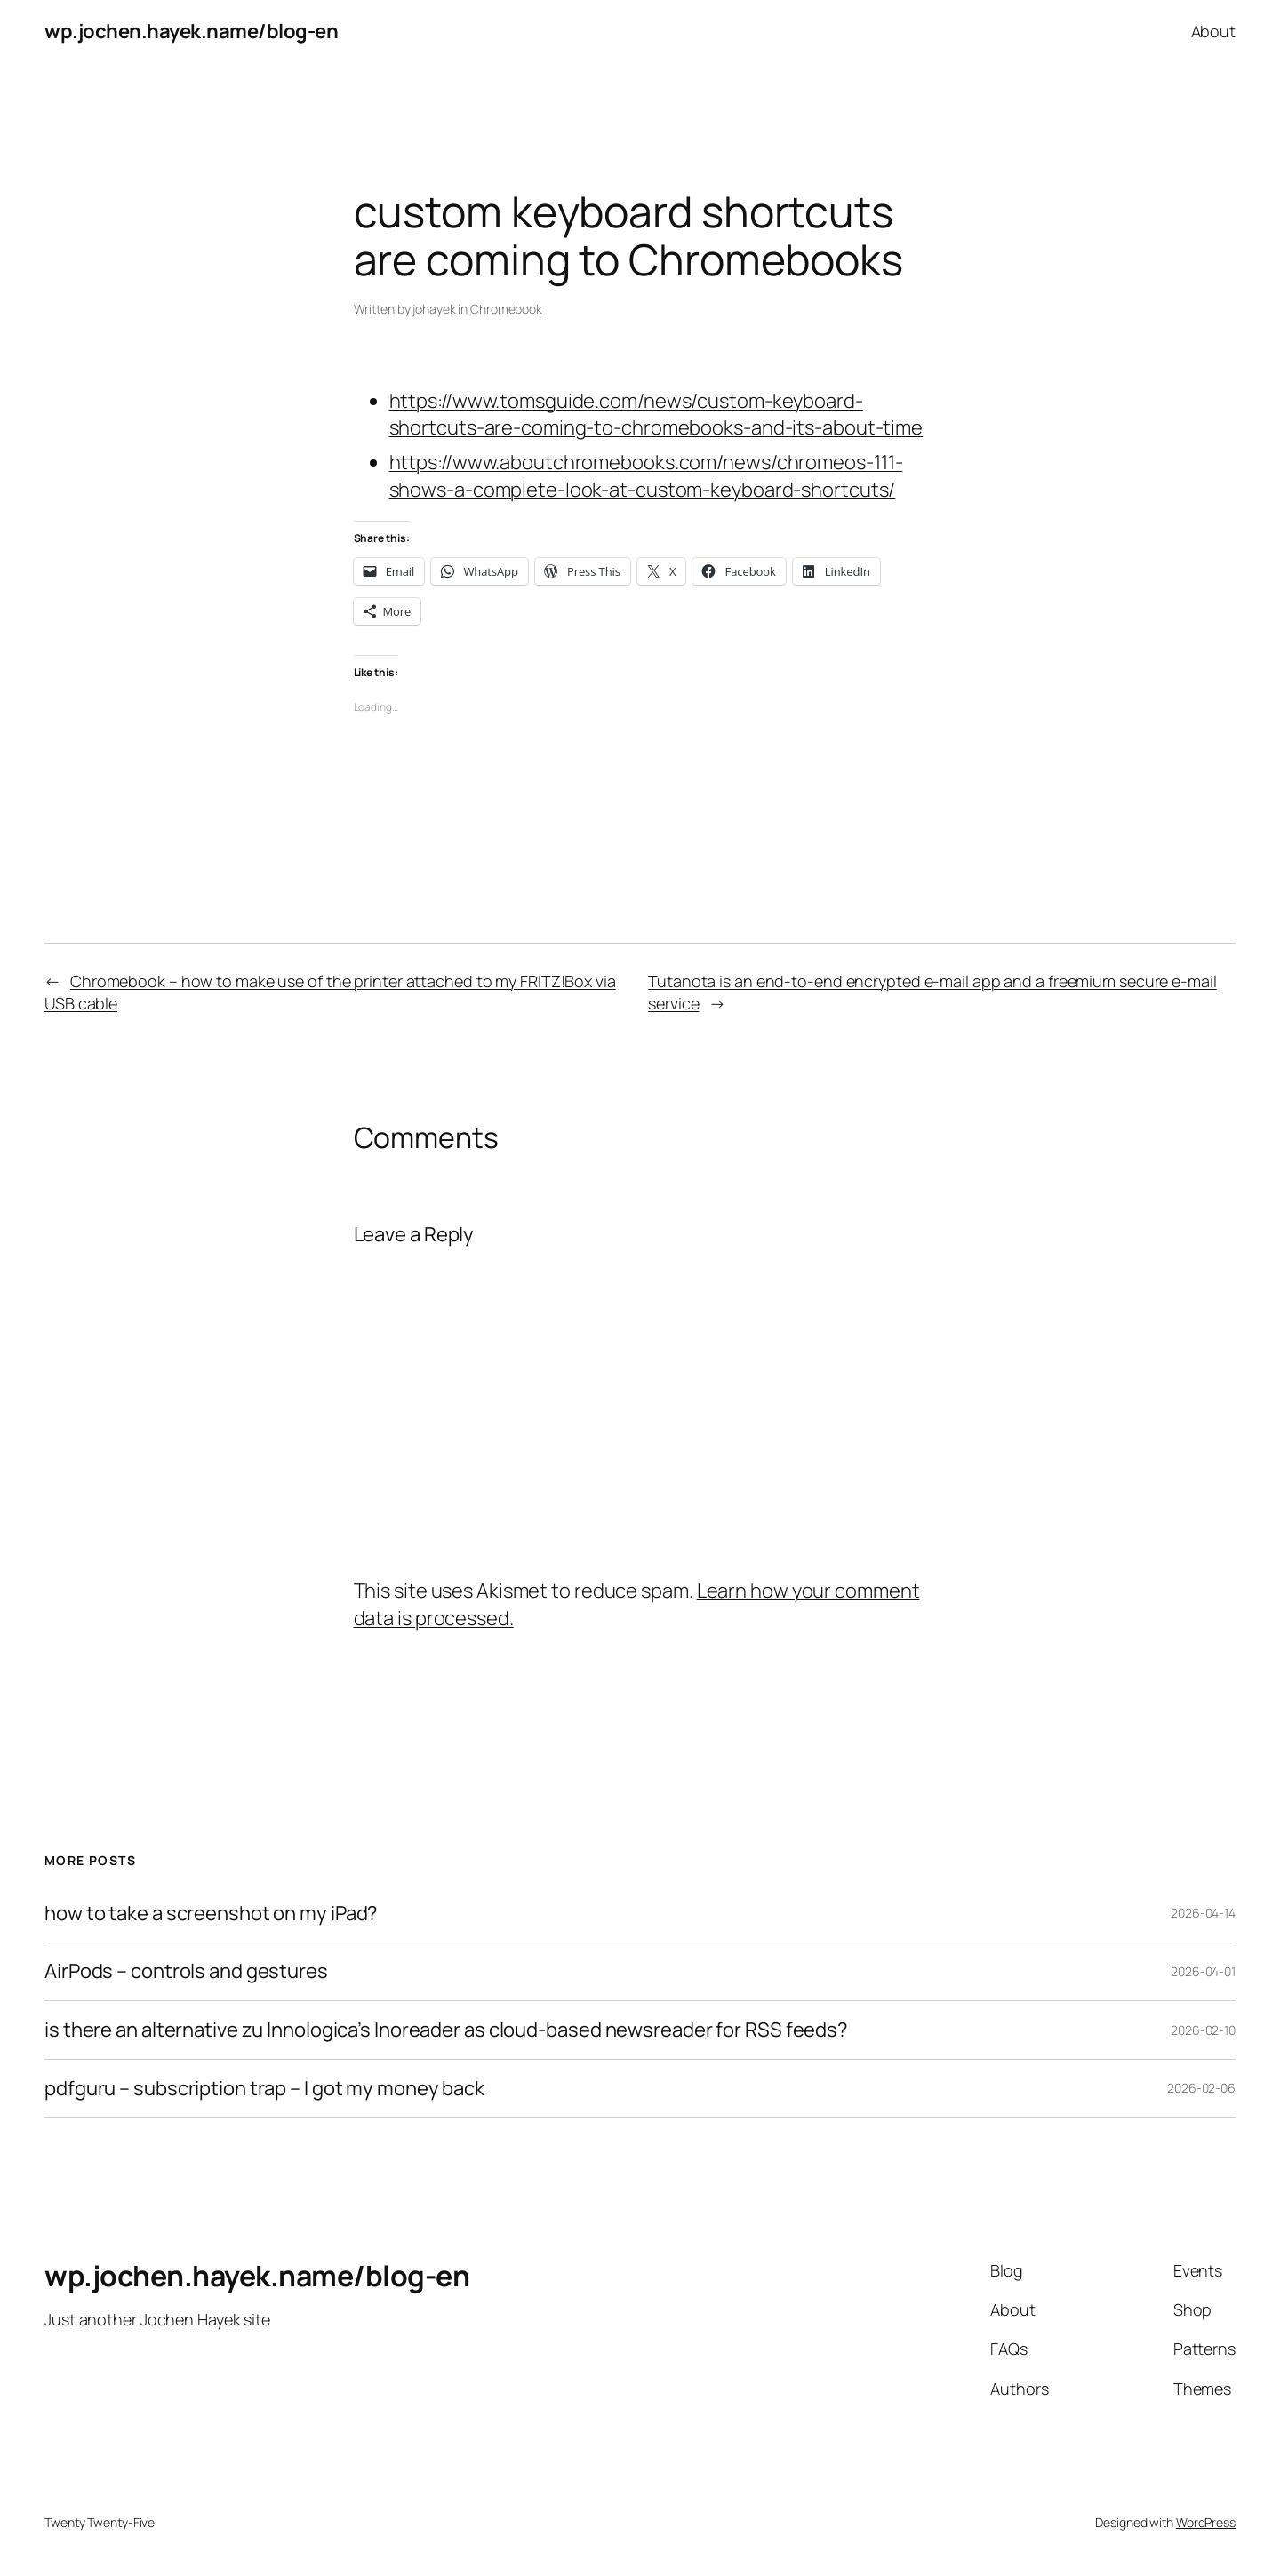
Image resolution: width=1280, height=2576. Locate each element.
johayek (433, 308)
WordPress (1206, 2522)
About (1213, 31)
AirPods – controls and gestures (186, 1971)
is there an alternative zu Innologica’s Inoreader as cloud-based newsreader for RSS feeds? (446, 2030)
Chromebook (506, 308)
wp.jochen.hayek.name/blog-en (191, 31)
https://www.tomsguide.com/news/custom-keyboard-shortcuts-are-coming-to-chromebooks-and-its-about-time (656, 414)
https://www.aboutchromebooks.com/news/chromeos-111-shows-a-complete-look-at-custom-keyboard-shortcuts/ (646, 476)
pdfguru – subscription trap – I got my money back (264, 2089)
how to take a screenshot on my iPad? (211, 1913)
